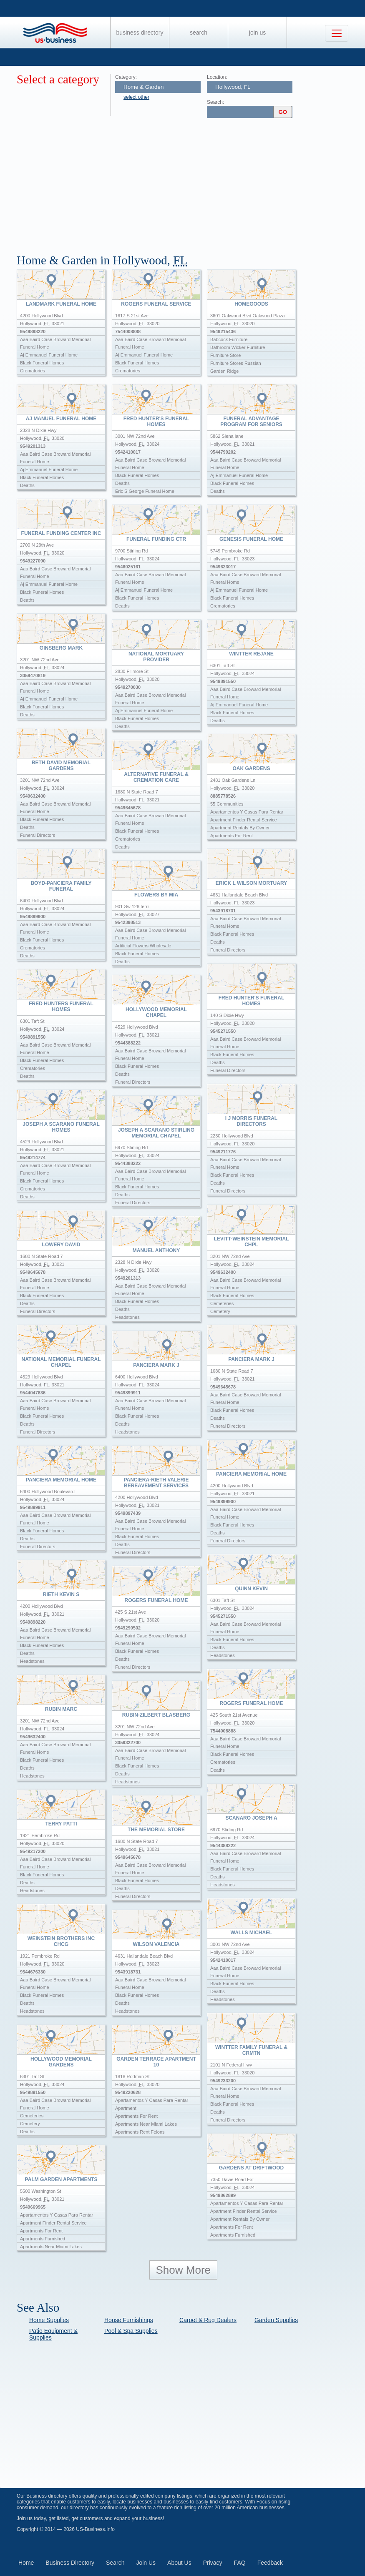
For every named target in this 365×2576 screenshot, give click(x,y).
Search (198, 32)
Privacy (212, 2562)
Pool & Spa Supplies (131, 2330)
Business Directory (140, 32)
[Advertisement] (191, 182)
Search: (215, 102)
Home (26, 2562)
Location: (217, 77)
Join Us (257, 32)
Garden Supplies (276, 2320)
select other (136, 97)
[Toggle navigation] (336, 33)
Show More (183, 2270)
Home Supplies (49, 2320)
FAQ (240, 2562)
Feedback (270, 2562)
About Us (179, 2562)
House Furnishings (128, 2320)
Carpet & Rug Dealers (208, 2320)
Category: (126, 77)
